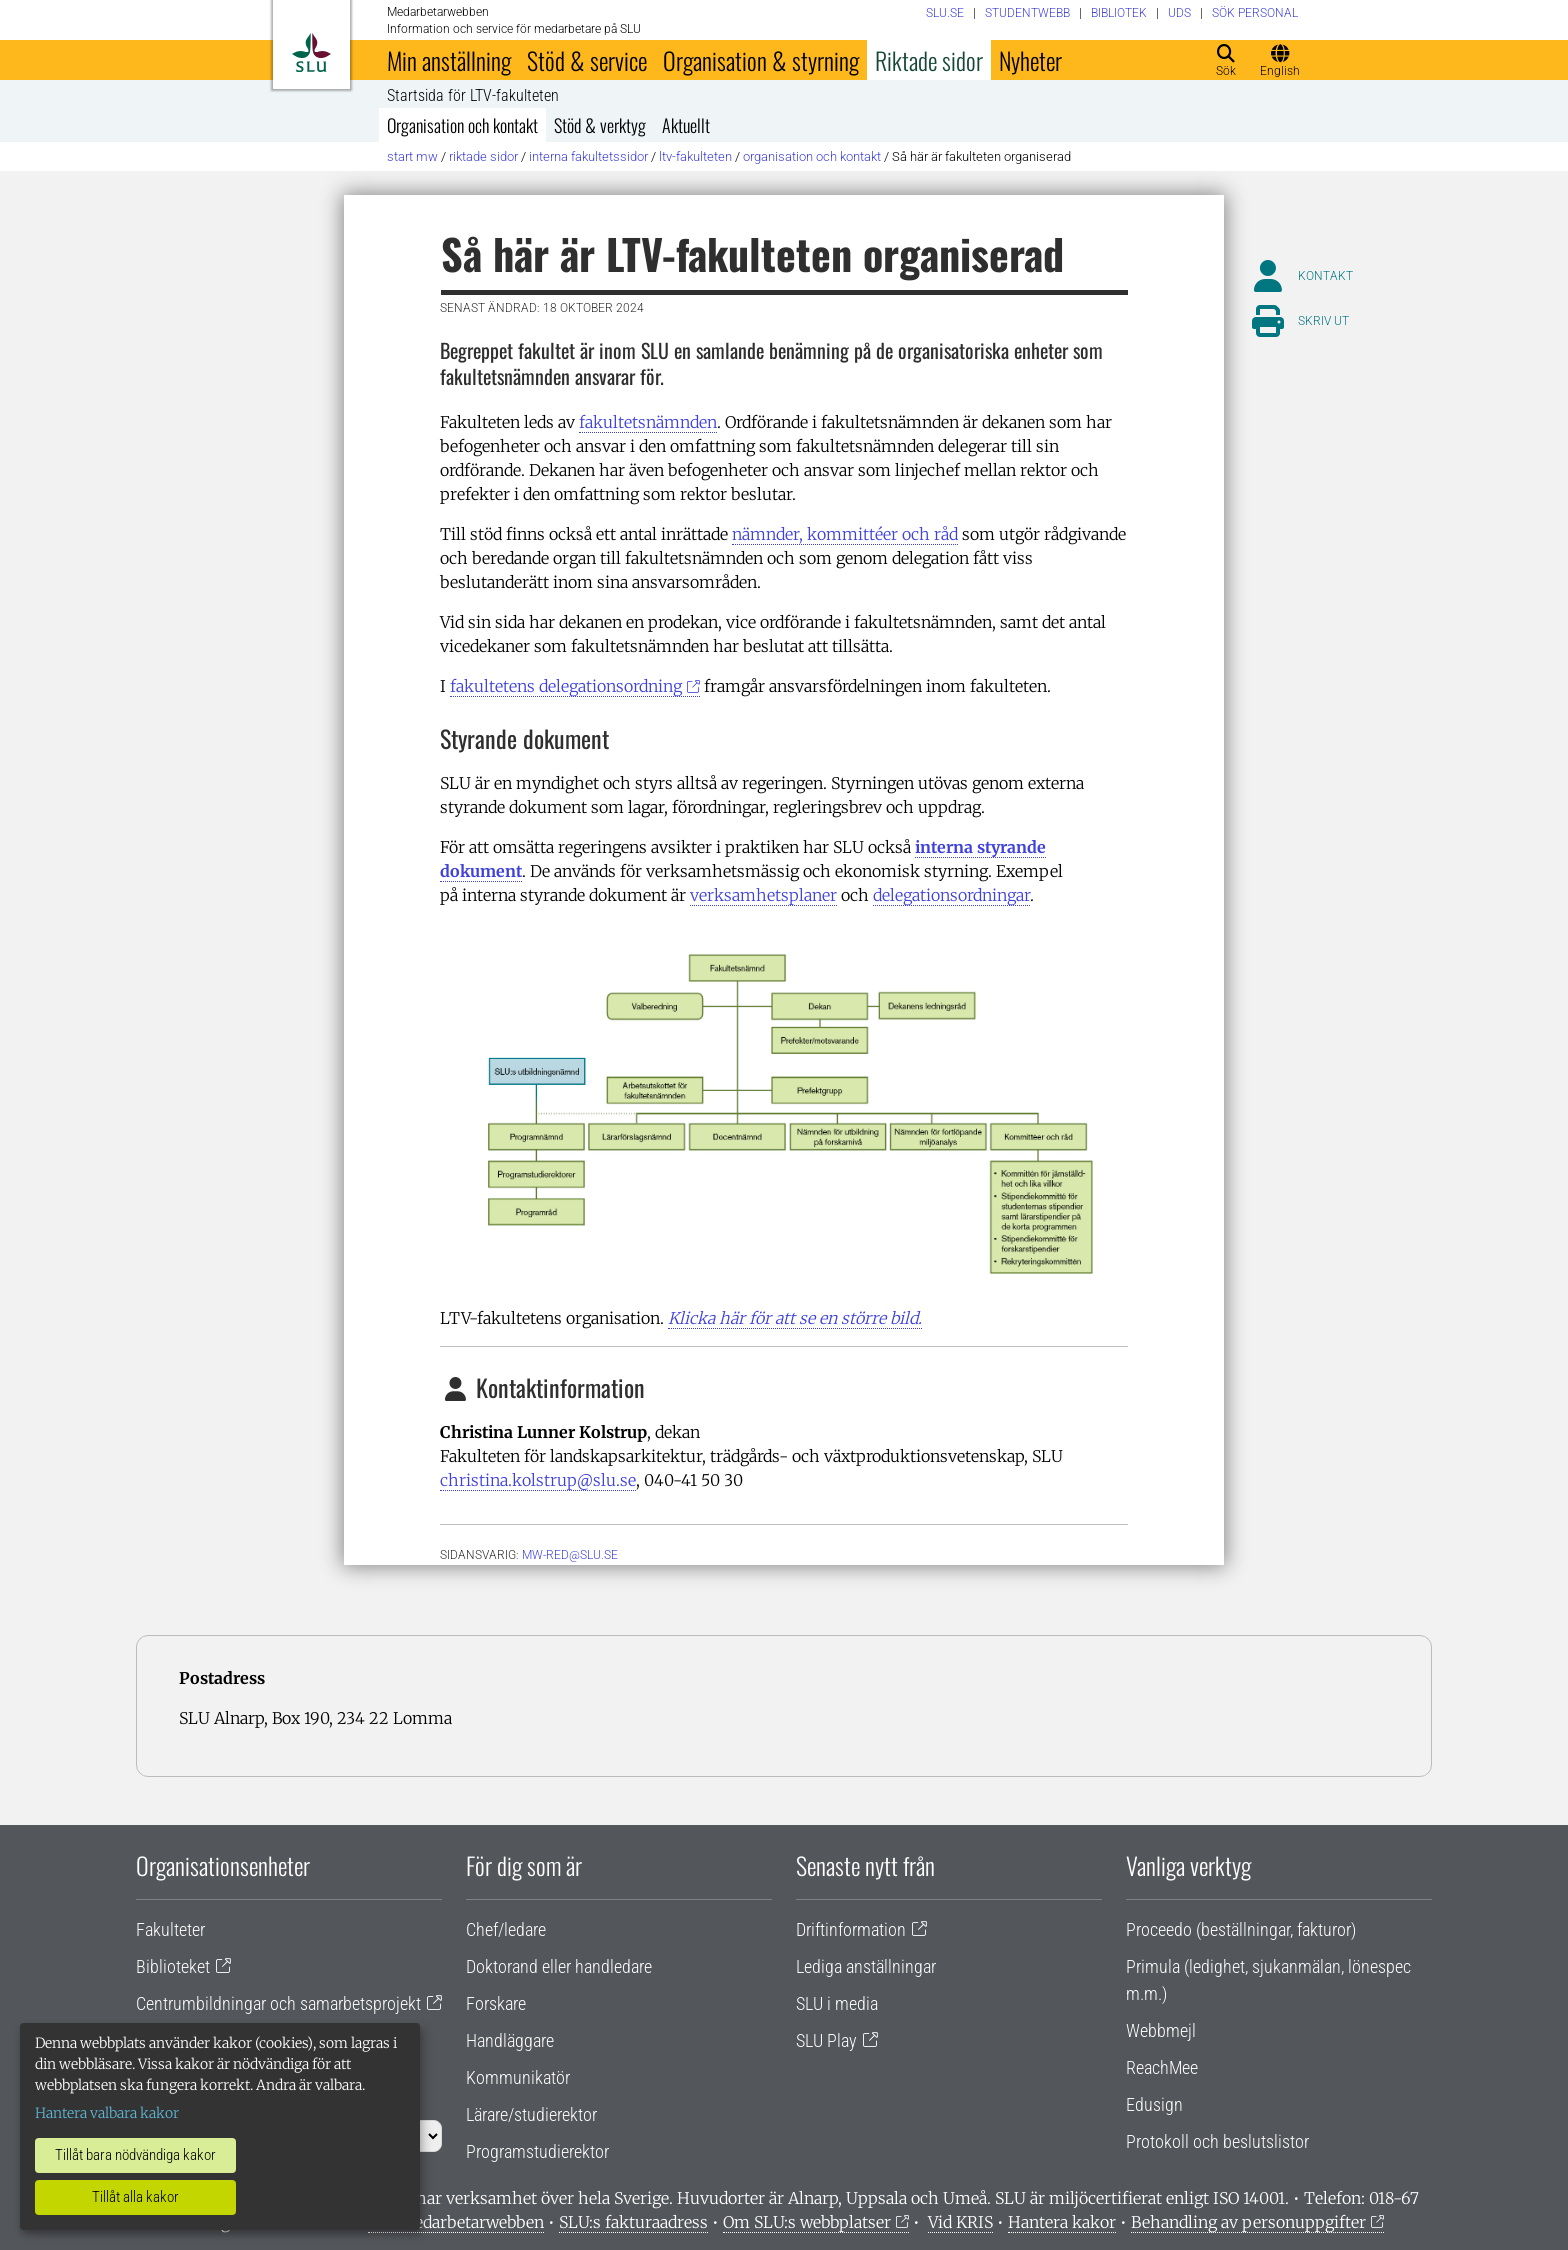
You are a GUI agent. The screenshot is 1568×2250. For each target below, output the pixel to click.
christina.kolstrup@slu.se (538, 1480)
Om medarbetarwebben (456, 2222)
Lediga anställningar (866, 1966)
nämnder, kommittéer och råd (845, 534)
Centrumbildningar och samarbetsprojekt (278, 2003)
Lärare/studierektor (531, 2114)
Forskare (496, 2003)
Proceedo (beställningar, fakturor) (1241, 1929)
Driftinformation (851, 1929)
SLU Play (826, 2040)
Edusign (1154, 2104)
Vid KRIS (960, 2222)
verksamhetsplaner (763, 895)
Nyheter (1030, 60)
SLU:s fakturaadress (633, 2222)
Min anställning (449, 60)
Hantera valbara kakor (107, 2113)
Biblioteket (173, 1966)
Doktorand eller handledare (559, 1966)
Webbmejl (1161, 2030)
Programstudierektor (537, 2151)
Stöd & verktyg (600, 125)
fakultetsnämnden (648, 422)
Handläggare (510, 2040)
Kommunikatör (518, 2077)
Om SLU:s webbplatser (807, 2222)
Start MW (412, 156)
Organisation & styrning (761, 60)
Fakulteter (170, 1929)
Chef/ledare (506, 1929)
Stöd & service (587, 60)
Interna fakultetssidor (588, 156)
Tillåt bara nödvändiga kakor (135, 2155)
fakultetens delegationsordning (566, 686)
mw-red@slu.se (570, 1555)
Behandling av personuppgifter (1248, 2222)
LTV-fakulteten (695, 156)
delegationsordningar (951, 895)
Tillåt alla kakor (135, 2197)
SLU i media (837, 2003)
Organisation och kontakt (462, 125)
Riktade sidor (929, 60)
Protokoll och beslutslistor (1217, 2141)
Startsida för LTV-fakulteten (473, 96)
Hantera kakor (1062, 2222)
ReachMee (1162, 2067)
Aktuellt (686, 125)
